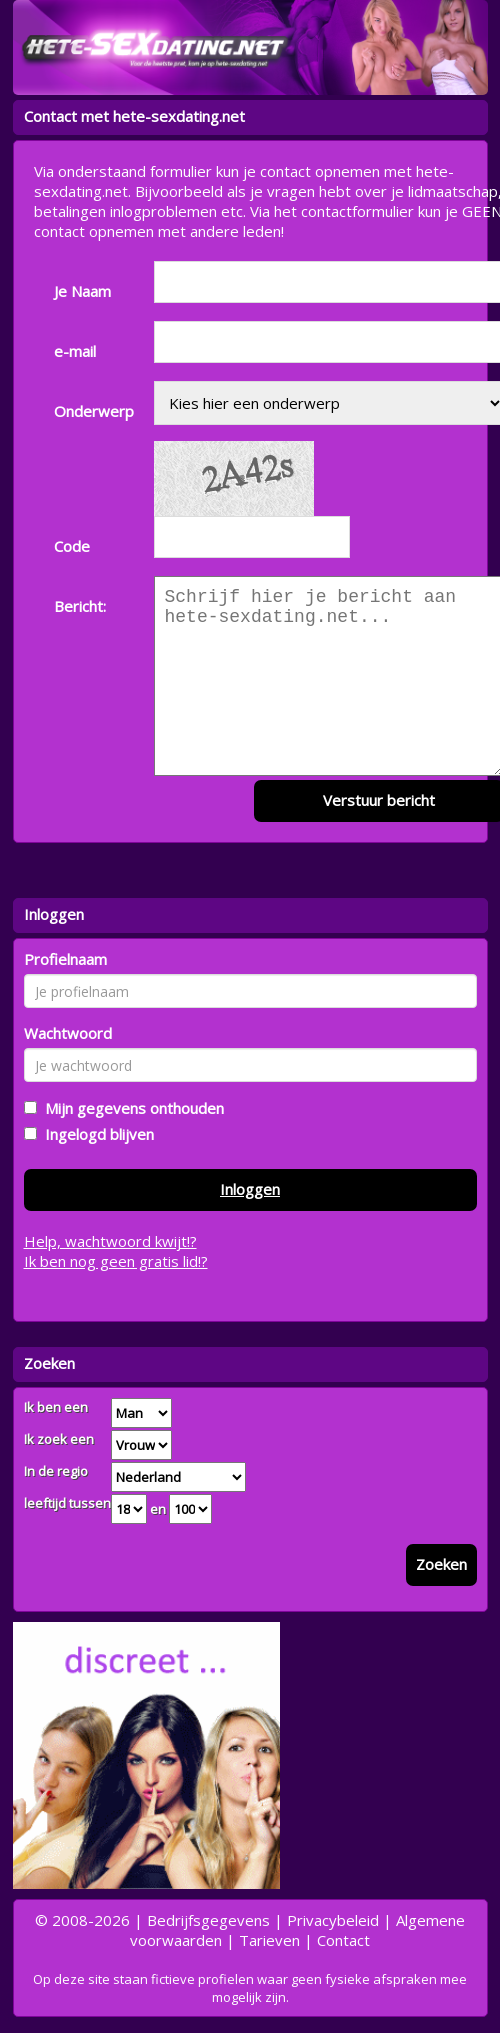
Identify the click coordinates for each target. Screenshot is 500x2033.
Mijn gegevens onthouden (130, 1108)
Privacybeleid (333, 1920)
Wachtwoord (68, 1033)
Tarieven (269, 1940)
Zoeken (441, 1564)
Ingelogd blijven (95, 1134)
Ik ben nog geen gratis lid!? (116, 1261)
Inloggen (250, 1189)
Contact (343, 1940)
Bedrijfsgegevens (208, 1920)
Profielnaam (65, 959)
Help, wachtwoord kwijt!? (110, 1241)
